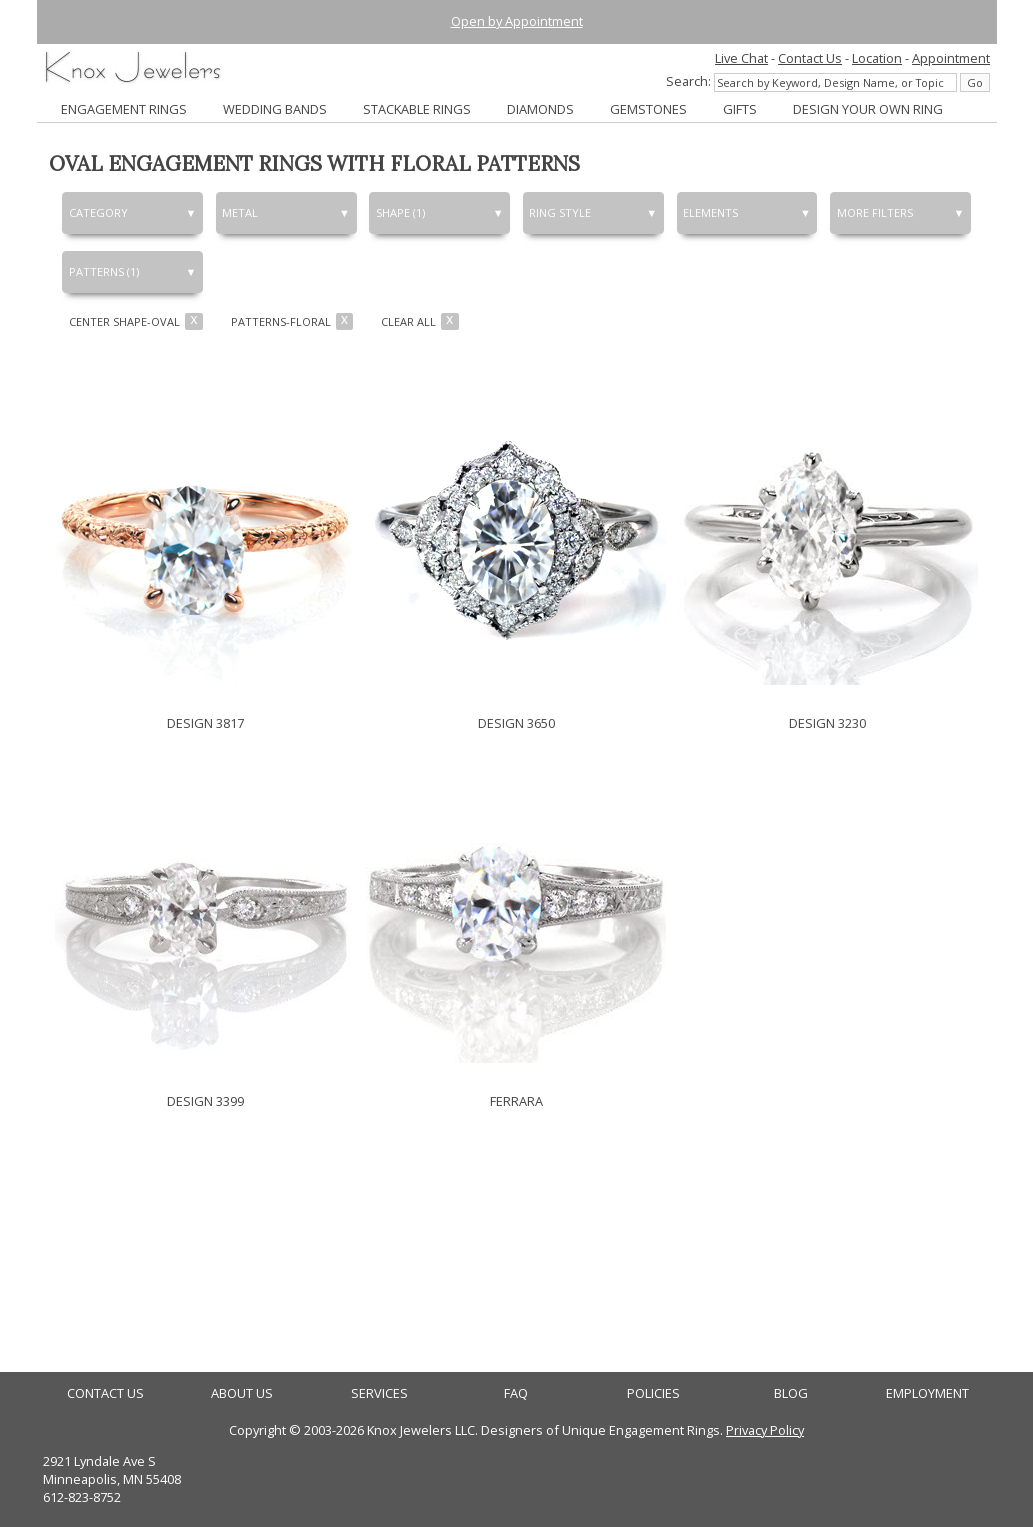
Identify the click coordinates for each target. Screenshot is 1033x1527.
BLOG (791, 1393)
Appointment (951, 58)
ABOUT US (242, 1393)
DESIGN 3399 (205, 1101)
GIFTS (740, 109)
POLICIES (653, 1393)
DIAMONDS (540, 109)
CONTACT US (105, 1393)
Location (877, 58)
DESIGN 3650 (516, 723)
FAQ (516, 1393)
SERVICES (379, 1393)
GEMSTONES (648, 109)
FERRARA (516, 1101)
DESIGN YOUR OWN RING (868, 109)
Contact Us (810, 58)
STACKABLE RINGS (417, 109)
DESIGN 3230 (827, 723)
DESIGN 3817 (205, 723)
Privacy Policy (765, 1430)
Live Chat (741, 58)
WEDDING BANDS (275, 109)
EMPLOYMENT (927, 1393)
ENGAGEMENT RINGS (124, 109)
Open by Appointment (517, 21)
